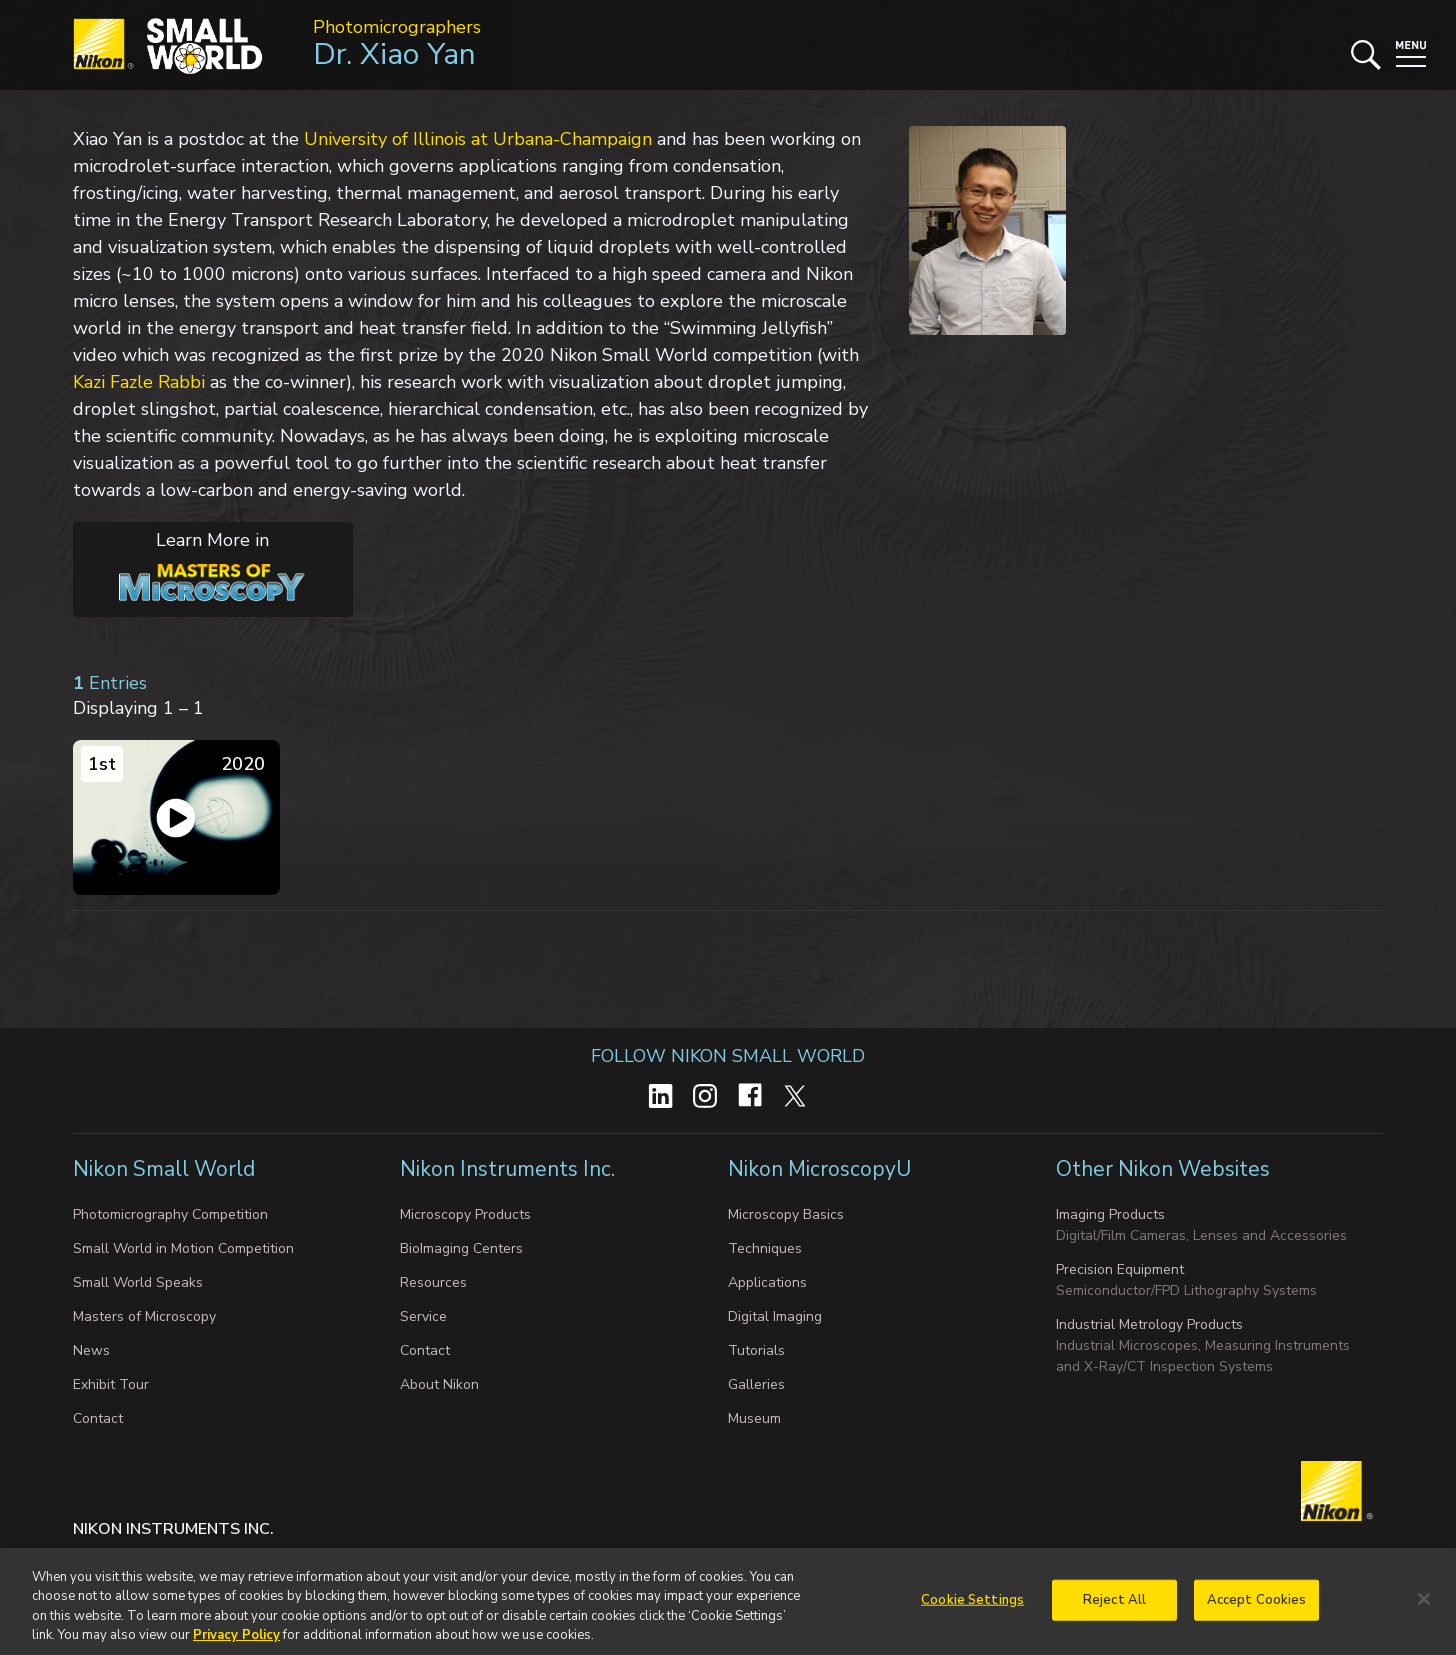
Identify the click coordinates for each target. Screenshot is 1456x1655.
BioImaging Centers (461, 1248)
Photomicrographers (397, 27)
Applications (767, 1282)
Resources (433, 1282)
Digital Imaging (775, 1316)
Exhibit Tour (111, 1384)
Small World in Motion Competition (183, 1248)
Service (423, 1316)
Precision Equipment (1120, 1269)
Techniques (765, 1248)
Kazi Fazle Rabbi (139, 382)
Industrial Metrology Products (1149, 1324)
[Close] (1424, 1610)
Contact (98, 1418)
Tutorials (756, 1350)
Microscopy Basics (786, 1214)
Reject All (1114, 1610)
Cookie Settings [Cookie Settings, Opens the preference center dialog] (972, 1610)
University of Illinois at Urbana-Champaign (478, 139)
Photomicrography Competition (170, 1214)
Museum (754, 1418)
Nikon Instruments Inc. (510, 1169)
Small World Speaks (138, 1282)
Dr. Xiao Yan (394, 54)
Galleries (756, 1384)
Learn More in (190, 565)
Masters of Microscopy (144, 1316)
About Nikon (439, 1384)
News (91, 1350)
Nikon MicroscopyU (819, 1169)
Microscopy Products (465, 1214)
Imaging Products (1110, 1214)
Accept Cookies (1257, 1610)
